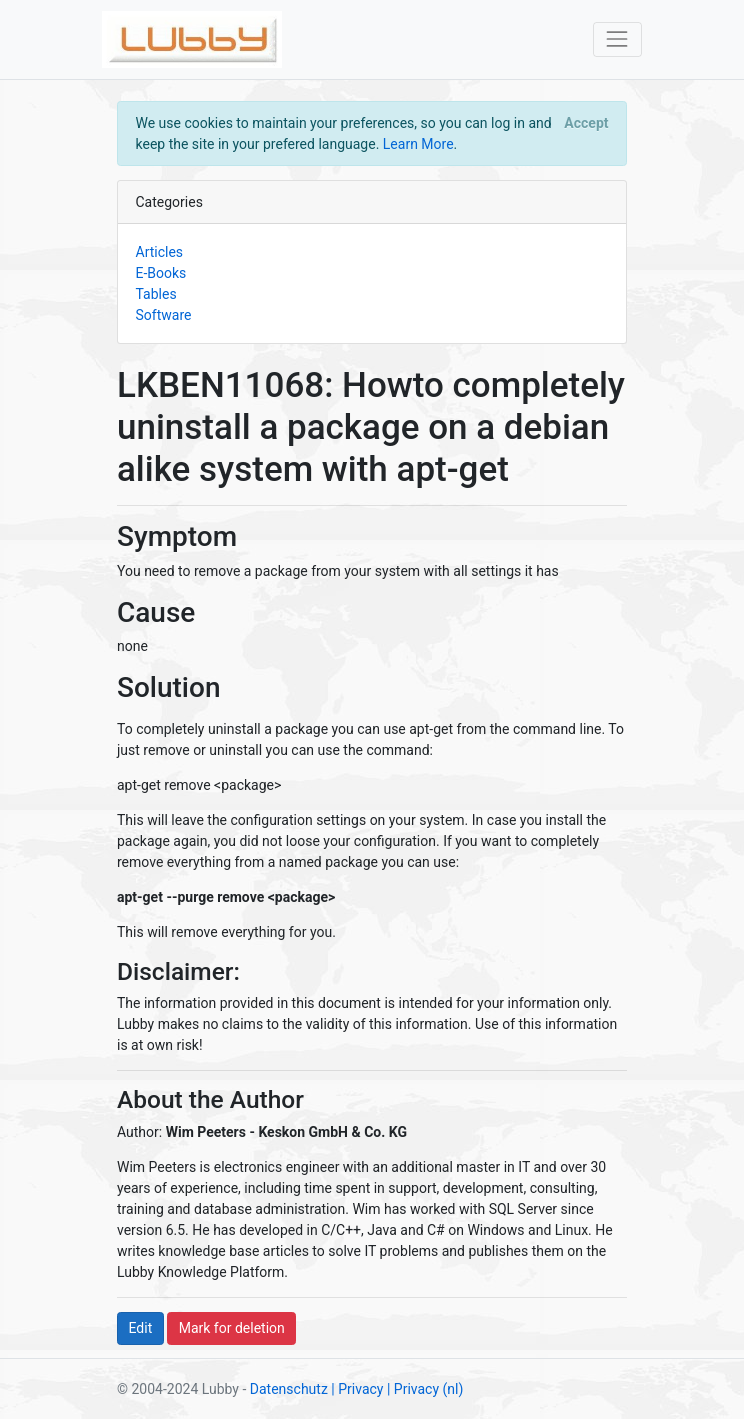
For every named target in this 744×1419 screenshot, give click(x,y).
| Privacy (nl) (425, 1389)
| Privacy (357, 1389)
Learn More (418, 144)
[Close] (586, 123)
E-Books (161, 273)
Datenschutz (289, 1389)
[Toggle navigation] (617, 39)
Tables (156, 294)
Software (164, 315)
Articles (160, 252)
